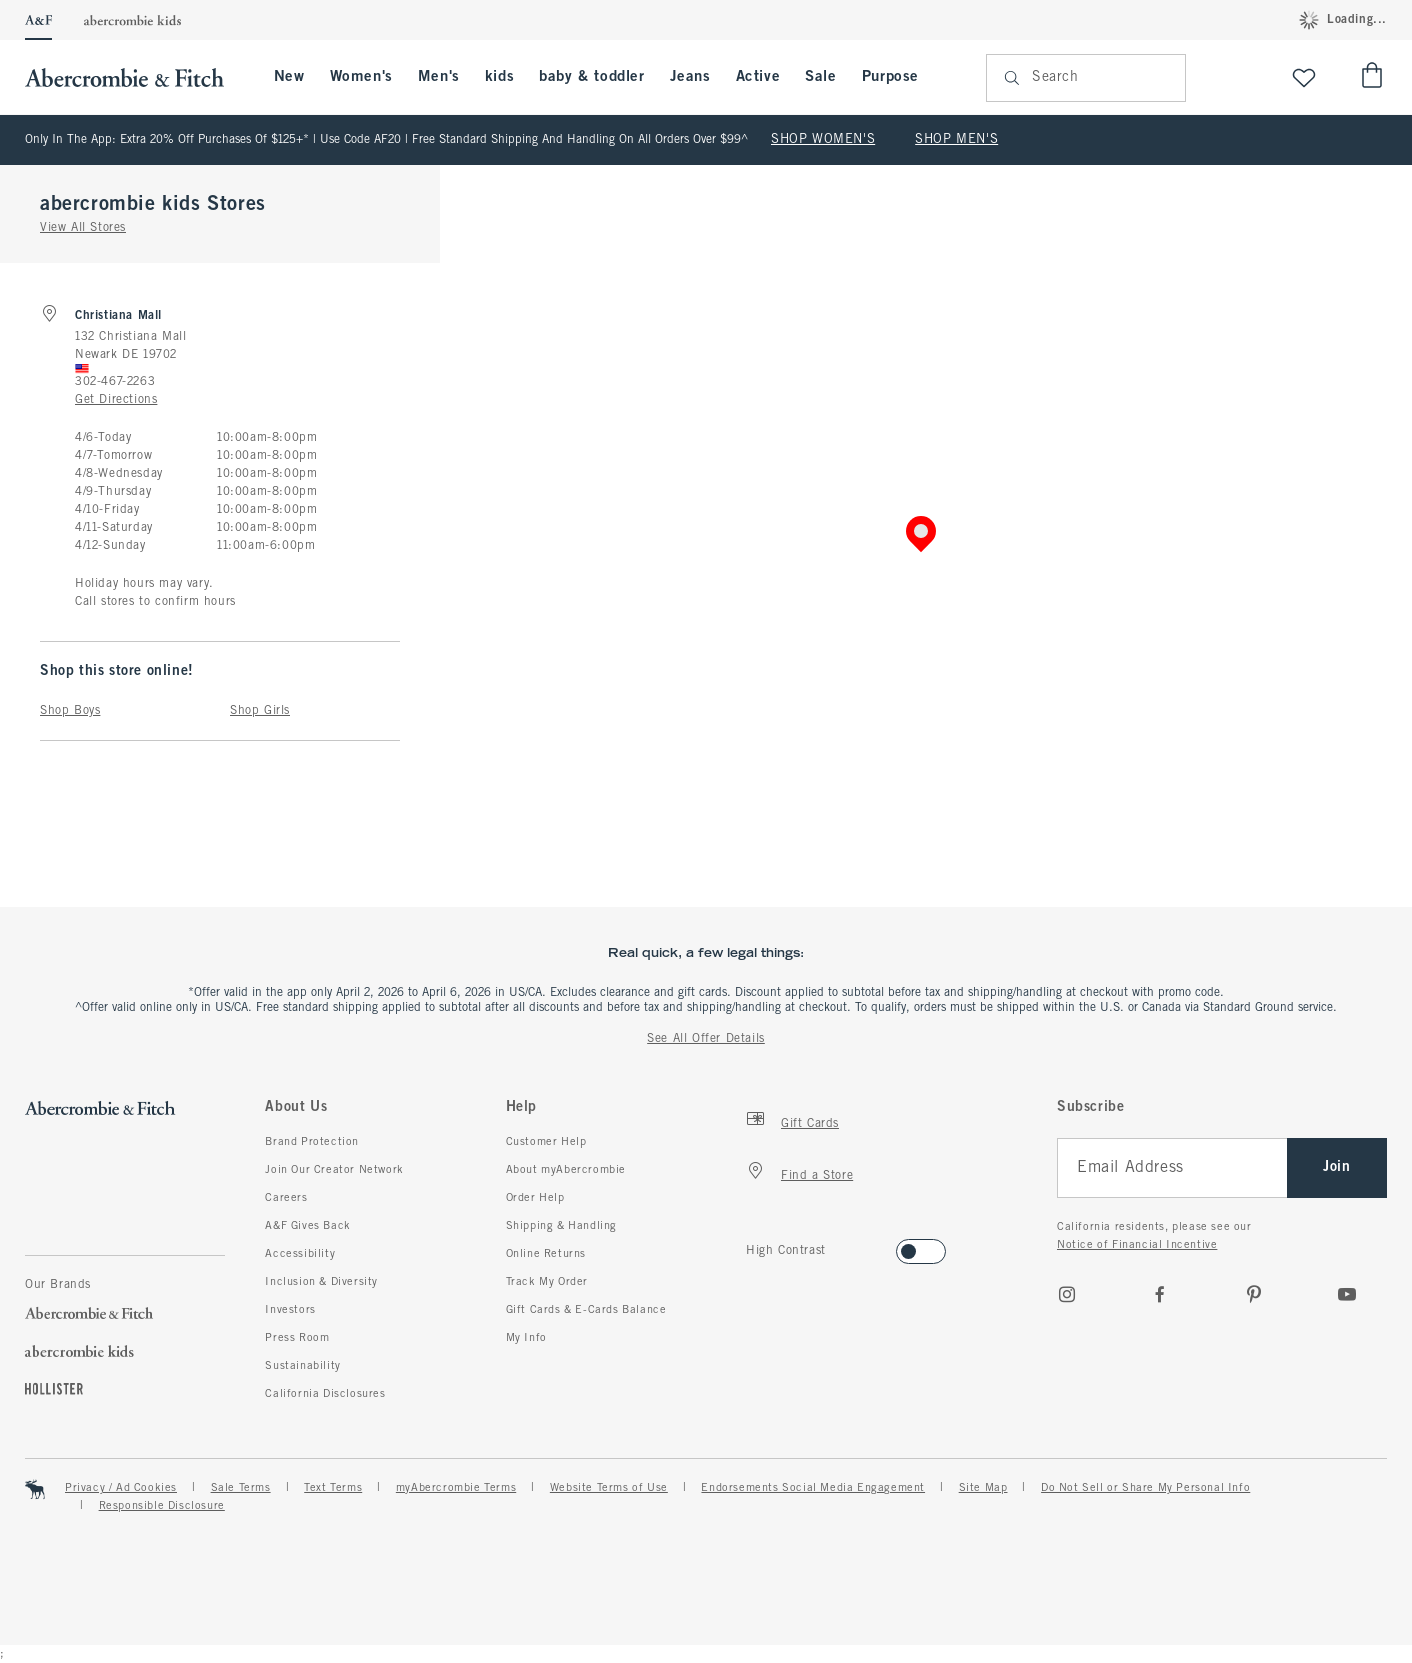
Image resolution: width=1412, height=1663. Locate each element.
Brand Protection (312, 1142)
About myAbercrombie (566, 1170)
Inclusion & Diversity (321, 1282)
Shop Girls (260, 711)
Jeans (690, 77)
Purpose (890, 77)
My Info (526, 1338)
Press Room (297, 1338)
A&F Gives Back (307, 1226)
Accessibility (300, 1254)
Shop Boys (70, 711)
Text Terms (333, 1488)
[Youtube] (1347, 1294)
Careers (286, 1198)
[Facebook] (1160, 1294)
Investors (290, 1310)
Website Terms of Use (609, 1488)
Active (758, 77)
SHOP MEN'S (956, 140)
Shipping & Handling (561, 1226)
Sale (820, 77)
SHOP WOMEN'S (823, 140)
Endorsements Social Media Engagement (813, 1488)
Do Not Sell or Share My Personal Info (1145, 1488)
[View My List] (1304, 77)
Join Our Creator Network (334, 1170)
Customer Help (546, 1142)
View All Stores (83, 228)
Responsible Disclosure (162, 1506)
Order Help (535, 1198)
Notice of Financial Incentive (1137, 1245)
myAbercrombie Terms (456, 1488)
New (289, 77)
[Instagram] (1067, 1294)
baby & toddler (591, 77)
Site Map (983, 1488)
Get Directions (116, 400)
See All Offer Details (706, 1039)
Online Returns (546, 1254)
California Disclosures (325, 1394)
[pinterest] (1254, 1294)
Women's (361, 77)
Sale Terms (241, 1488)
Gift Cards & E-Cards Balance (586, 1310)
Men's (439, 77)
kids (499, 77)
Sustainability (302, 1366)
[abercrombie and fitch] (134, 77)
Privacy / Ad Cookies (121, 1488)
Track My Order (547, 1282)
